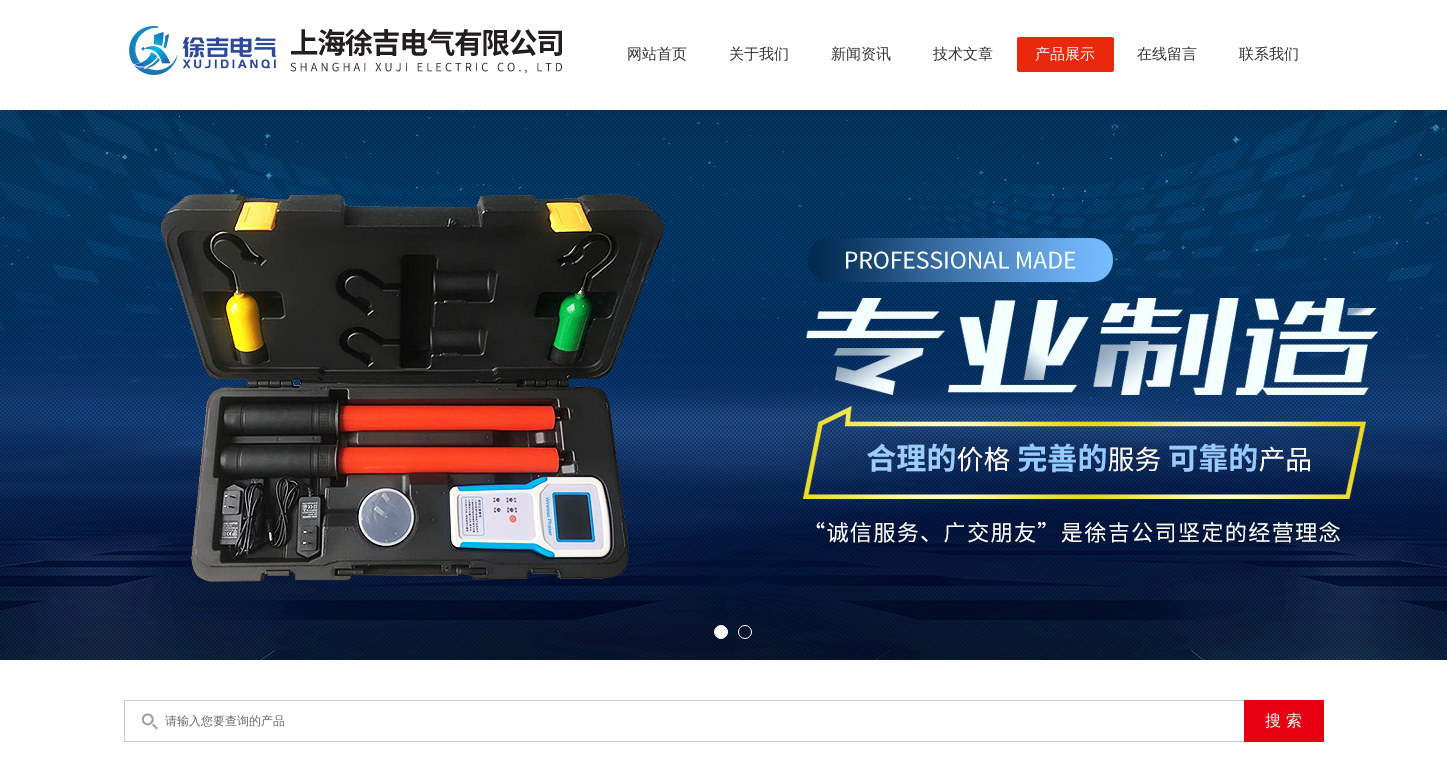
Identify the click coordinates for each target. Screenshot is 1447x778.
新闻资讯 (861, 54)
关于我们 (759, 54)
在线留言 (1167, 54)
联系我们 (1269, 54)
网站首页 (657, 54)
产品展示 (1065, 54)
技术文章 (963, 54)
